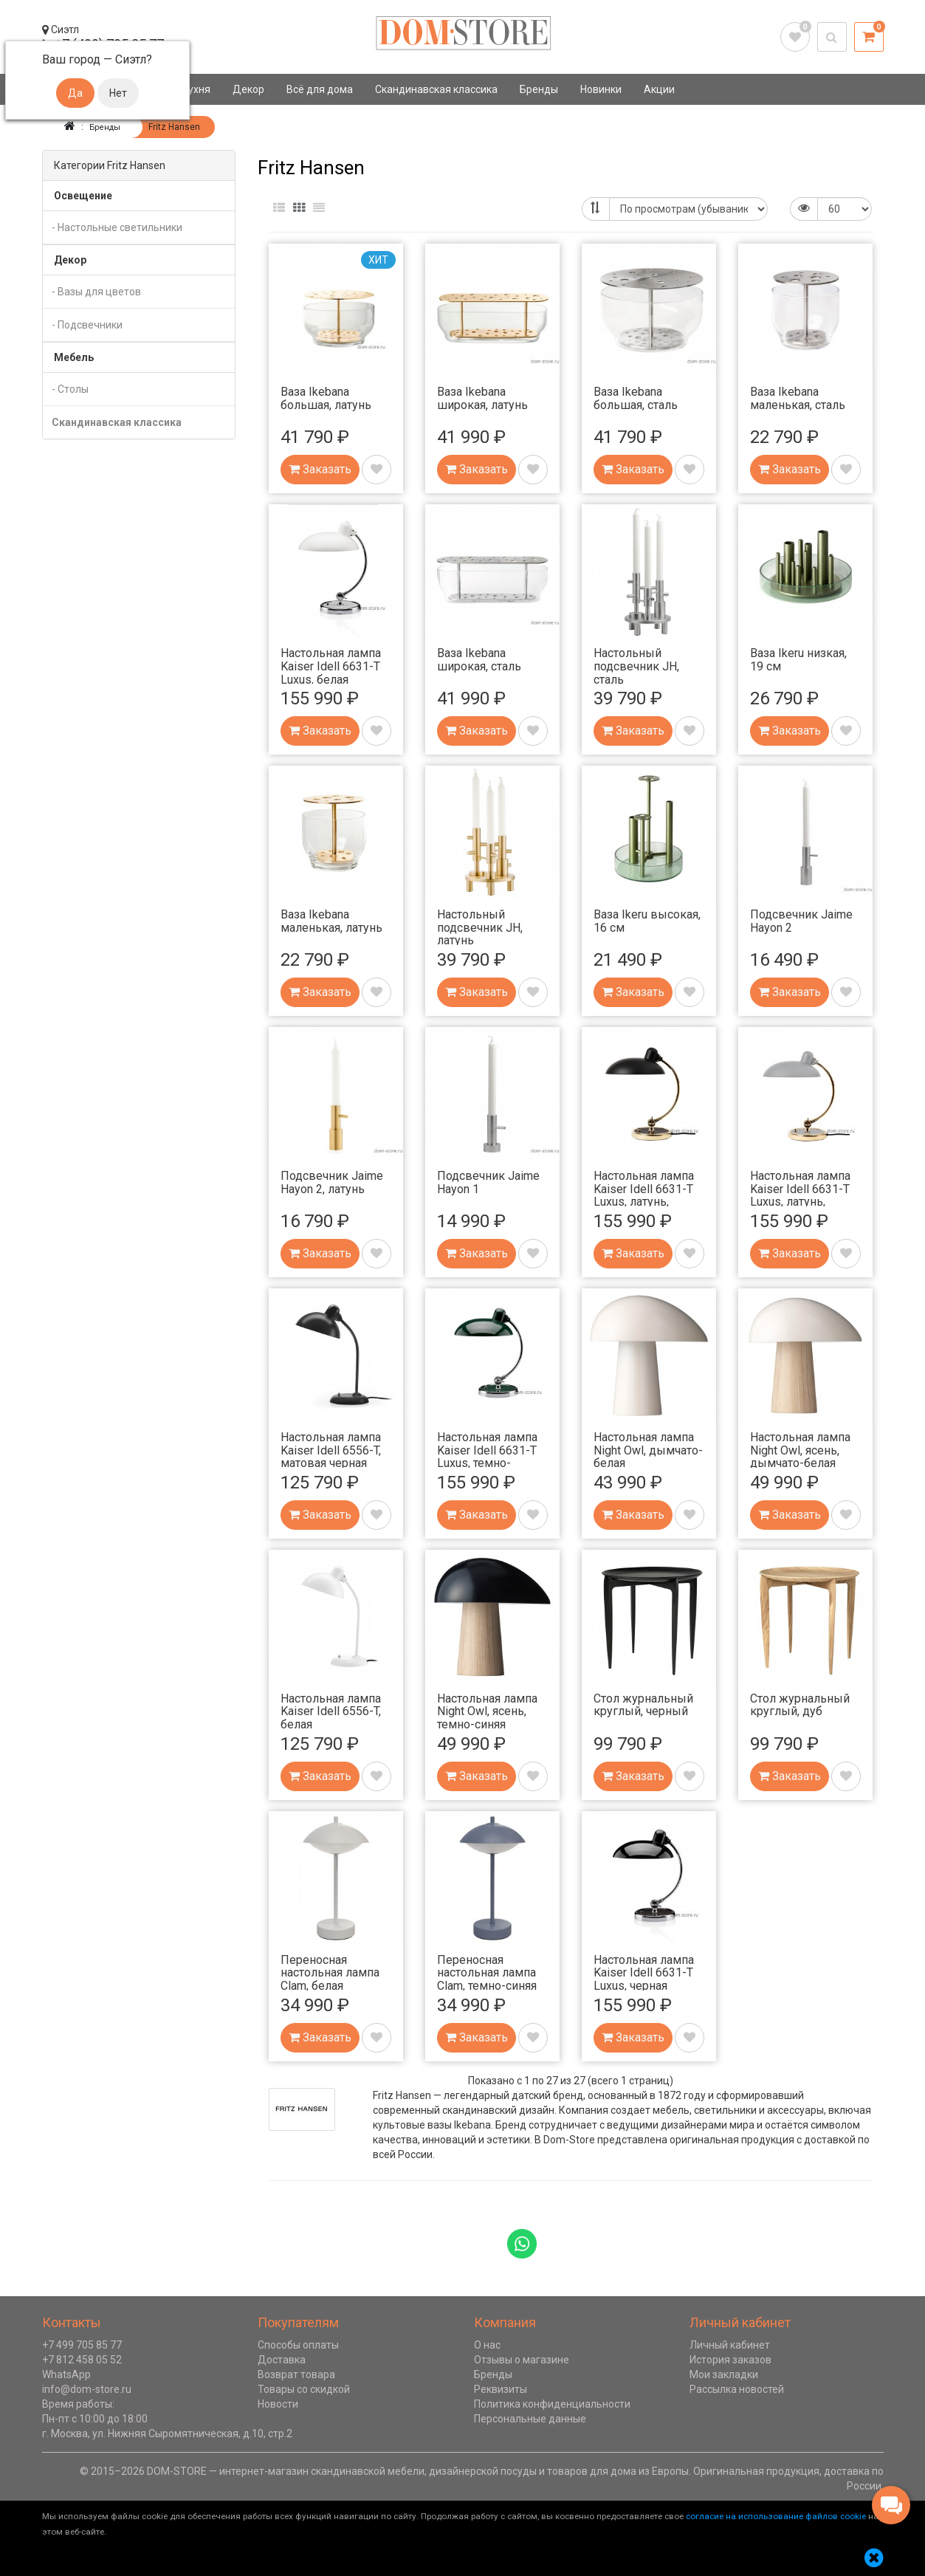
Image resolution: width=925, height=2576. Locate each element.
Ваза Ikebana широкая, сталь (479, 659)
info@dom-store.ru (86, 2388)
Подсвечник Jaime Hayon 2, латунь (332, 1181)
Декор (248, 89)
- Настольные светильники (117, 227)
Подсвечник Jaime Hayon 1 (488, 1181)
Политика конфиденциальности (552, 2403)
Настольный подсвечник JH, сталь (636, 665)
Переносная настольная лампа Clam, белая (330, 1972)
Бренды (539, 89)
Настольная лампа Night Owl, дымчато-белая (648, 1449)
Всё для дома (319, 89)
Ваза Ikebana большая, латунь (326, 397)
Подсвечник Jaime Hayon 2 (801, 920)
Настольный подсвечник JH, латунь (480, 927)
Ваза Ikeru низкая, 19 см (798, 659)
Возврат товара (296, 2374)
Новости (278, 2403)
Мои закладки (724, 2374)
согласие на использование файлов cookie (776, 2515)
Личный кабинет (730, 2344)
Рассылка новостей (737, 2388)
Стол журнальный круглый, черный (643, 1704)
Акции (659, 89)
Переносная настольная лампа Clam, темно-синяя (487, 1972)
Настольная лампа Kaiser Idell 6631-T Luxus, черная (644, 1972)
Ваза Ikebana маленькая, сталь (797, 397)
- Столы (70, 388)
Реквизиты (500, 2388)
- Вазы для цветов (96, 291)
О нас (487, 2344)
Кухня (196, 89)
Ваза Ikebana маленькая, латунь (331, 920)
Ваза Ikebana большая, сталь (636, 397)
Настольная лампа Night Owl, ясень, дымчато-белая (800, 1449)
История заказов (730, 2359)
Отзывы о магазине (521, 2359)
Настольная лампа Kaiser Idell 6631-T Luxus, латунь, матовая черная (644, 1194)
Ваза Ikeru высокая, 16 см (647, 920)
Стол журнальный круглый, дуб (800, 1704)
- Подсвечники (87, 324)
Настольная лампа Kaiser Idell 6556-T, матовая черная (331, 1449)
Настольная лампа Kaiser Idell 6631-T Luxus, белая (331, 665)
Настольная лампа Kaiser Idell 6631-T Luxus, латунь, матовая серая (800, 1194)
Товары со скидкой (304, 2388)
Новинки (601, 89)
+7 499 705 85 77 (82, 2344)
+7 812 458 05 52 (82, 2359)
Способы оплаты (298, 2344)
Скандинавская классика (436, 89)
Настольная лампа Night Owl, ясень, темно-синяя (487, 1711)
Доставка (282, 2359)
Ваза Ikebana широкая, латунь (482, 397)
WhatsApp (66, 2374)
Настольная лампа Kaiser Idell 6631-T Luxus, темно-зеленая (487, 1456)
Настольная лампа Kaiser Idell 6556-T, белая (331, 1711)
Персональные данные (530, 2418)
